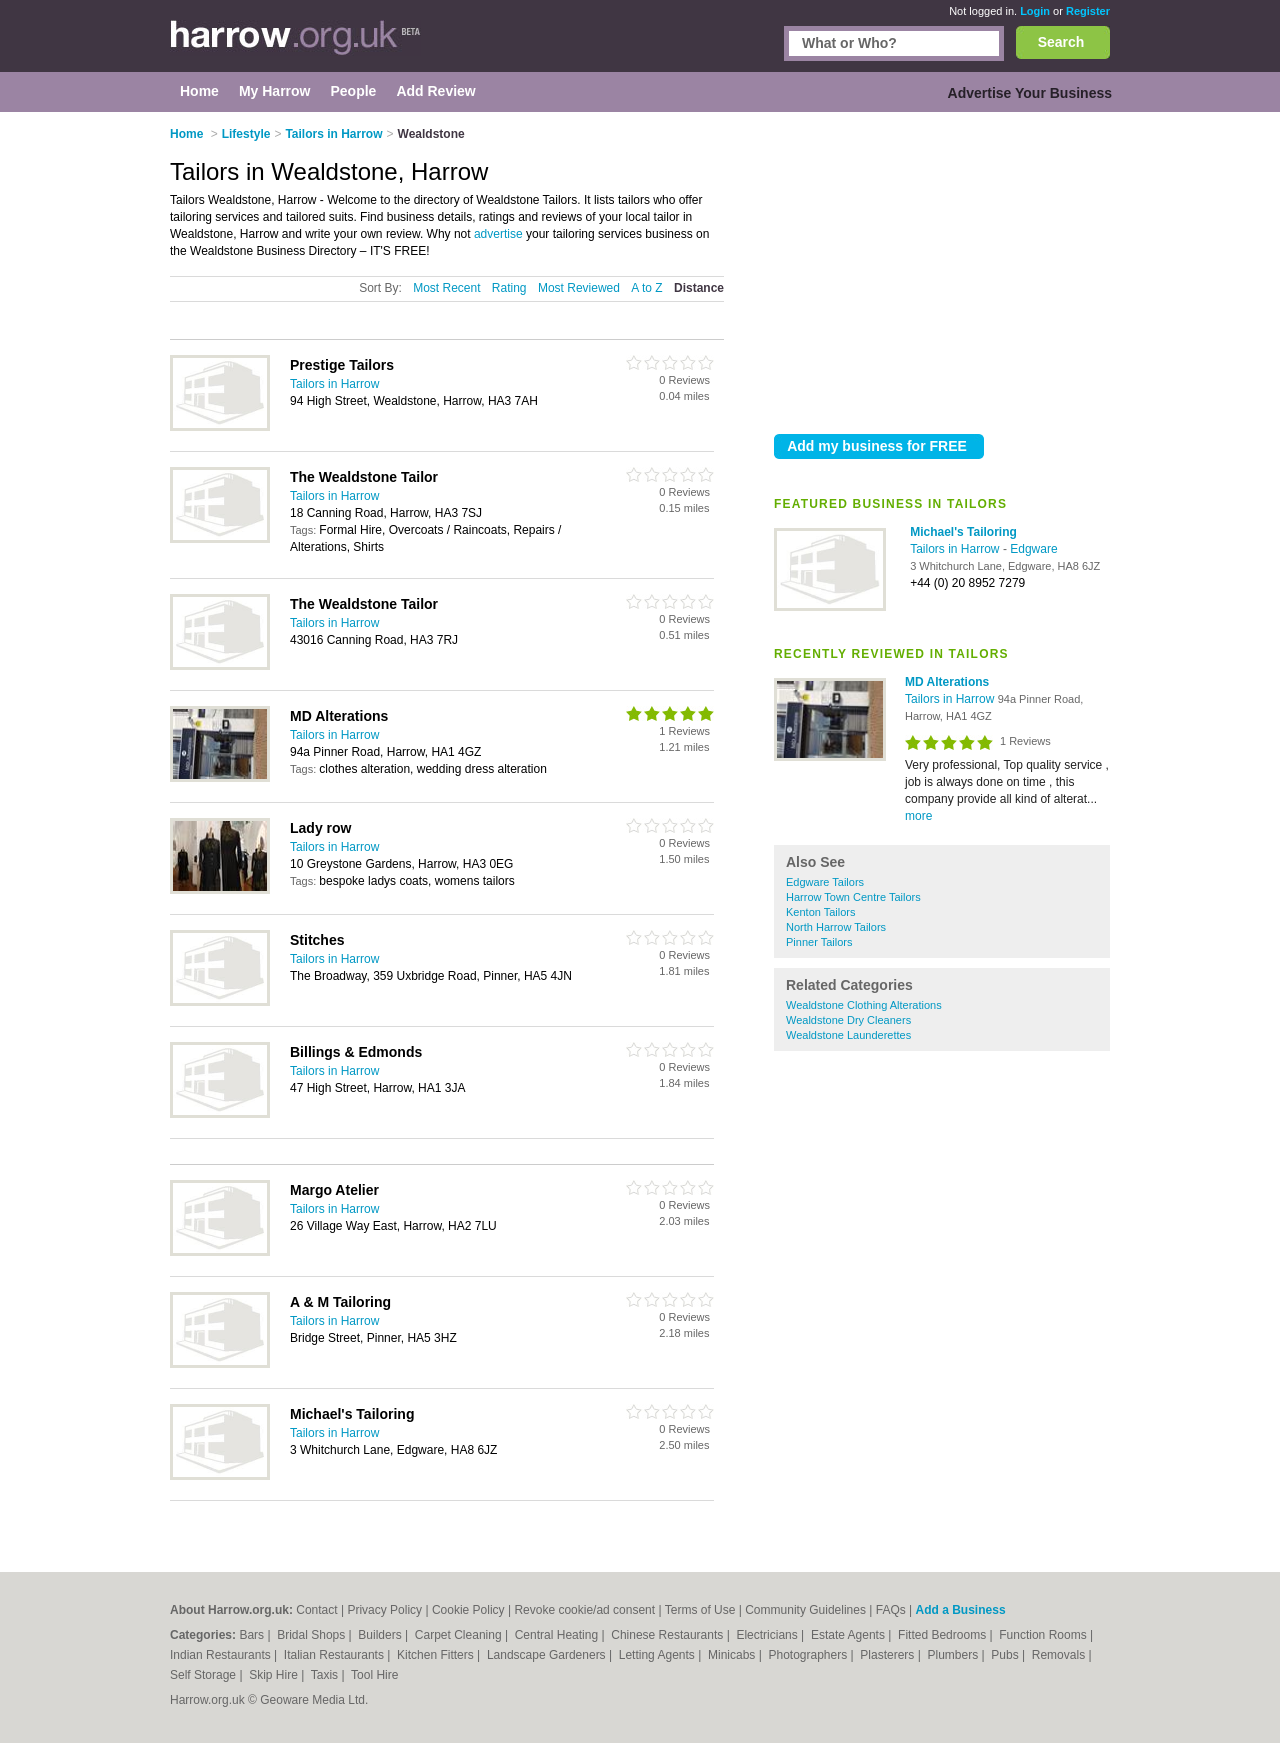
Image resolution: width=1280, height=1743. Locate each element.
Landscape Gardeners (548, 1655)
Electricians (768, 1635)
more (918, 816)
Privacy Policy (384, 1610)
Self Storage (204, 1675)
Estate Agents (849, 1635)
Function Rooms (1044, 1635)
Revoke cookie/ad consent (584, 1610)
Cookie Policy (468, 1610)
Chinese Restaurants (668, 1635)
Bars (253, 1635)
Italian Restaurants (335, 1655)
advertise (498, 234)
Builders (381, 1635)
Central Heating (558, 1635)
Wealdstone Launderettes (848, 1035)
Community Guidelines (805, 1610)
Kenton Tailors (821, 912)
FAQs (891, 1610)
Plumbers (954, 1655)
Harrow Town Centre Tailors (853, 897)
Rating (509, 288)
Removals (1060, 1655)
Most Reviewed (579, 288)
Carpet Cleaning (460, 1635)
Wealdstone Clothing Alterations (864, 1005)
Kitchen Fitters (437, 1655)
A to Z (646, 288)
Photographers (809, 1655)
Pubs (1006, 1655)
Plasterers (888, 1655)
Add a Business (961, 1610)
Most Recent (446, 288)
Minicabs (733, 1655)
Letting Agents (658, 1655)
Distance (699, 288)
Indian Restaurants (222, 1655)
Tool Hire (374, 1675)
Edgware (1033, 549)
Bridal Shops (312, 1635)
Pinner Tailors (819, 942)
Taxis (326, 1675)
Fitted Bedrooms (943, 1635)
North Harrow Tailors (836, 927)
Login (1035, 11)
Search (1061, 42)
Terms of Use (700, 1610)
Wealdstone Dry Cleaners (848, 1020)
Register (1088, 11)
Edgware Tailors (825, 882)
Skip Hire (275, 1675)
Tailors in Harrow (956, 549)
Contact (316, 1610)
